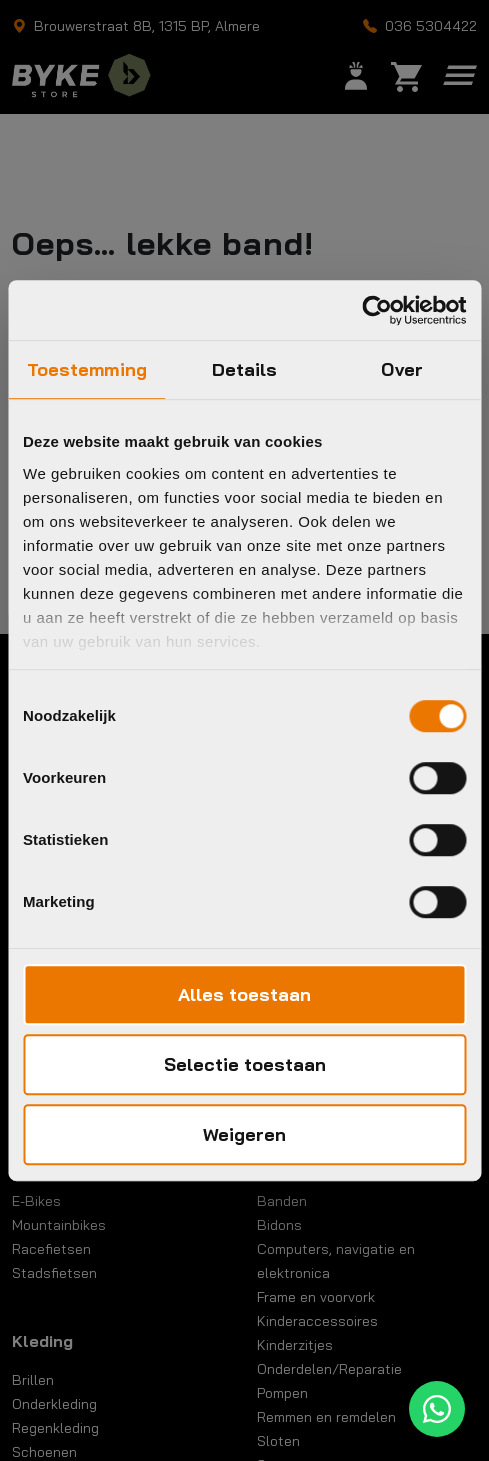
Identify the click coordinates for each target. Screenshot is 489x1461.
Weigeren (244, 1134)
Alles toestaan (244, 994)
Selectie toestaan (245, 1064)
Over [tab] (401, 369)
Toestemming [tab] (87, 369)
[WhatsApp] (437, 1409)
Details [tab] (245, 369)
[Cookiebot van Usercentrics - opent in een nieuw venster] (378, 310)
